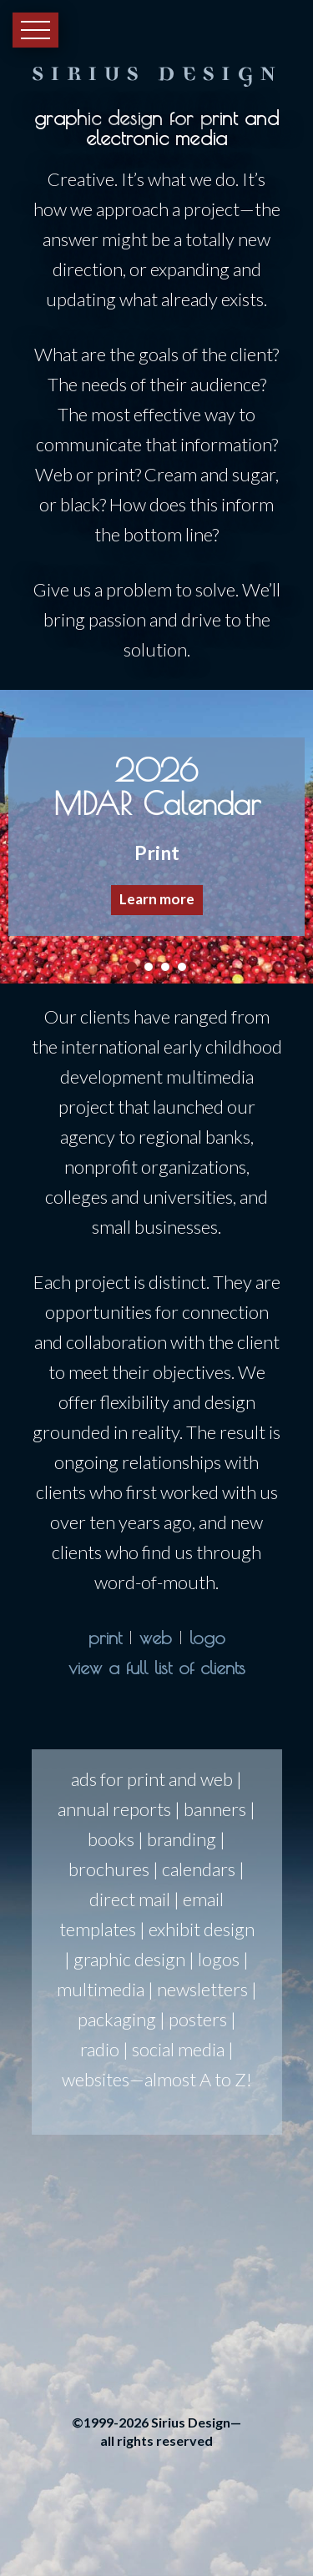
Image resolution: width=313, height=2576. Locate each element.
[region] (156, 837)
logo (207, 1637)
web (155, 1637)
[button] (156, 836)
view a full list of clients (156, 1667)
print (105, 1637)
